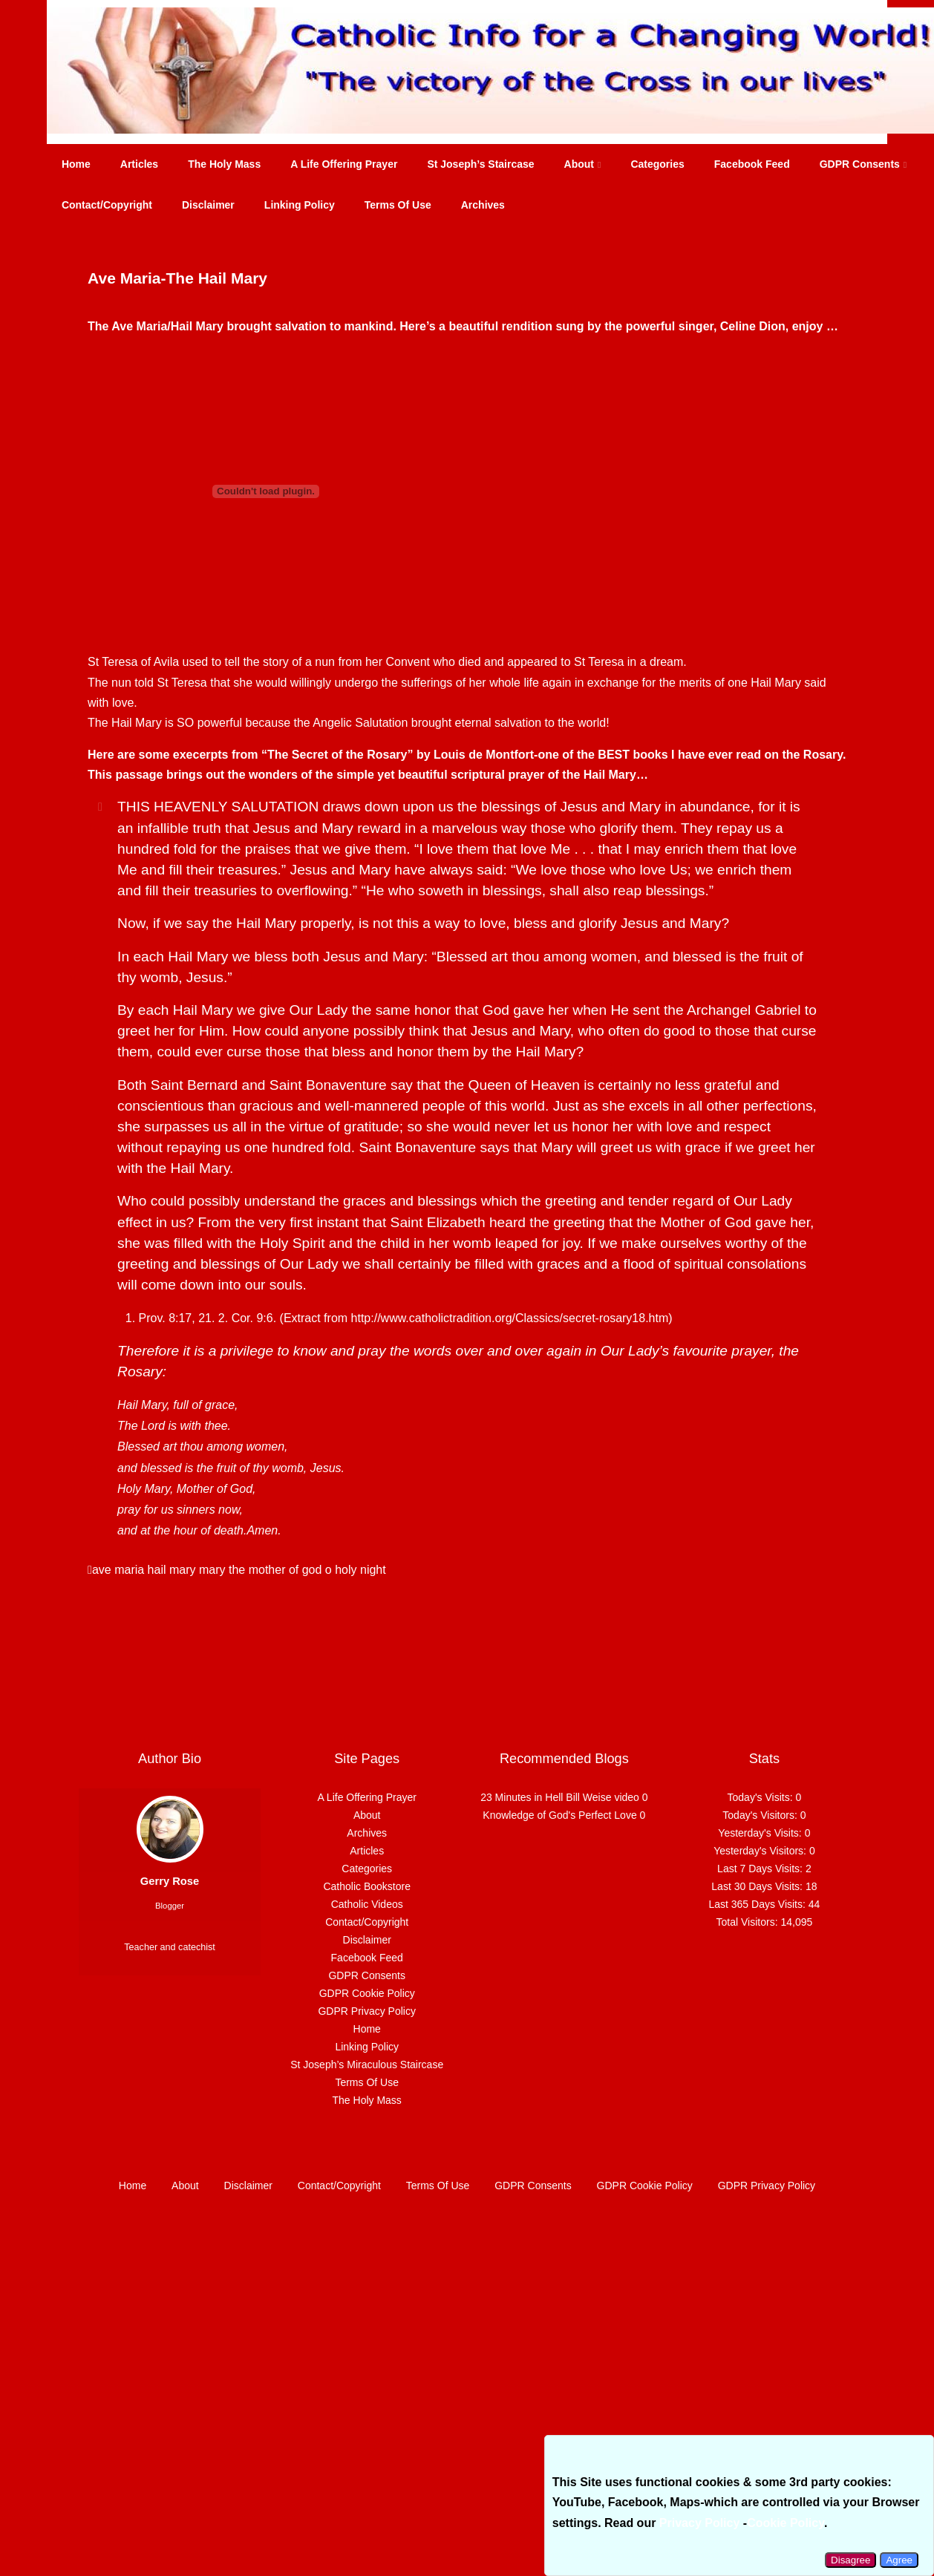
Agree (899, 2560)
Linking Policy (299, 205)
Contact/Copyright (107, 205)
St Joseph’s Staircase (480, 164)
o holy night (355, 1569)
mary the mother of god (260, 1569)
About (582, 164)
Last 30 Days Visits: (758, 1886)
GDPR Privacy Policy (366, 2011)
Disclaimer (208, 205)
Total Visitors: (748, 1922)
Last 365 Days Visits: (758, 1904)
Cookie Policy (785, 2523)
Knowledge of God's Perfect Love (559, 1815)
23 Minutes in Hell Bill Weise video (559, 1797)
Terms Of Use (398, 205)
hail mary (172, 1569)
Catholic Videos (367, 1904)
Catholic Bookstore (367, 1886)
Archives (483, 205)
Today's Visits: (762, 1797)
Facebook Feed (752, 164)
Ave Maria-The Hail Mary (177, 278)
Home (76, 164)
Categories (657, 164)
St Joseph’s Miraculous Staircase (366, 2064)
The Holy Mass (224, 164)
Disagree (850, 2560)
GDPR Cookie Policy (367, 1993)
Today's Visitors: (761, 1815)
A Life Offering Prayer (343, 164)
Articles (139, 164)
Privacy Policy (699, 2523)
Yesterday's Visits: (761, 1833)
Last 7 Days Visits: (761, 1868)
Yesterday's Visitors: (761, 1851)
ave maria (118, 1569)
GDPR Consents (863, 164)
